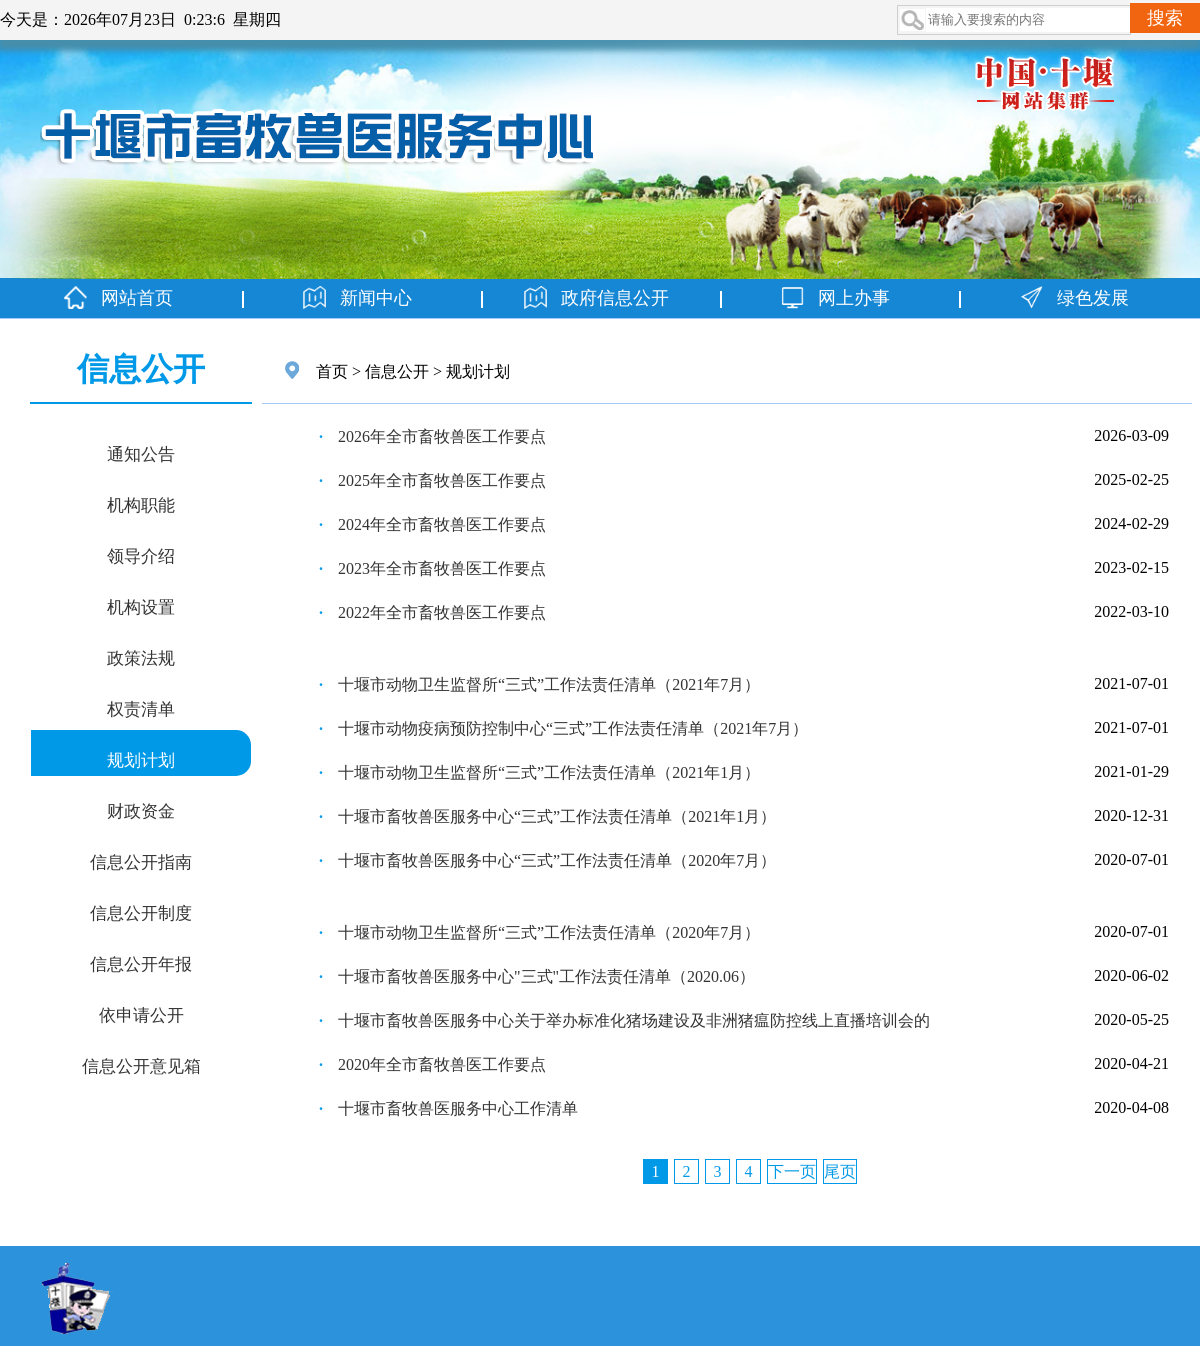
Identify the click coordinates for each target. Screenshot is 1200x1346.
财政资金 (141, 810)
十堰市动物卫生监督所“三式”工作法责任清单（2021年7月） (549, 684)
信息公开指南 (141, 861)
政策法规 (141, 657)
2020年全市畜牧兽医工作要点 (442, 1064)
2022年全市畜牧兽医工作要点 (442, 612)
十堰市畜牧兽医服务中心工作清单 (458, 1108)
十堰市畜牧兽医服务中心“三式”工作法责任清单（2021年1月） (557, 816)
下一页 (792, 1171)
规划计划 (141, 759)
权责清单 (141, 708)
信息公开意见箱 (141, 1065)
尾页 (840, 1171)
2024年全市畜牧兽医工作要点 (442, 524)
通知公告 (141, 453)
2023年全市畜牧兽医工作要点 (442, 568)
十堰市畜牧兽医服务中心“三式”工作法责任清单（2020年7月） (557, 860)
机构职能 (141, 504)
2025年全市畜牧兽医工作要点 (442, 480)
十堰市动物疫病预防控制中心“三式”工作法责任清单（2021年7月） (573, 728)
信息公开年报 (141, 963)
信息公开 (397, 371)
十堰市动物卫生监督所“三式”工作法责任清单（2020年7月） (549, 932)
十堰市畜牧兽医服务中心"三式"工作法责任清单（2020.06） (546, 976)
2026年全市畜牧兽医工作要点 (442, 436)
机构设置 (141, 606)
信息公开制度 (141, 912)
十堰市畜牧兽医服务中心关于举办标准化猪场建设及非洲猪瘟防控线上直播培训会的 (634, 1020)
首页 (332, 371)
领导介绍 (141, 555)
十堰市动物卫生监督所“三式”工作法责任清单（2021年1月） (549, 772)
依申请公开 (141, 1014)
